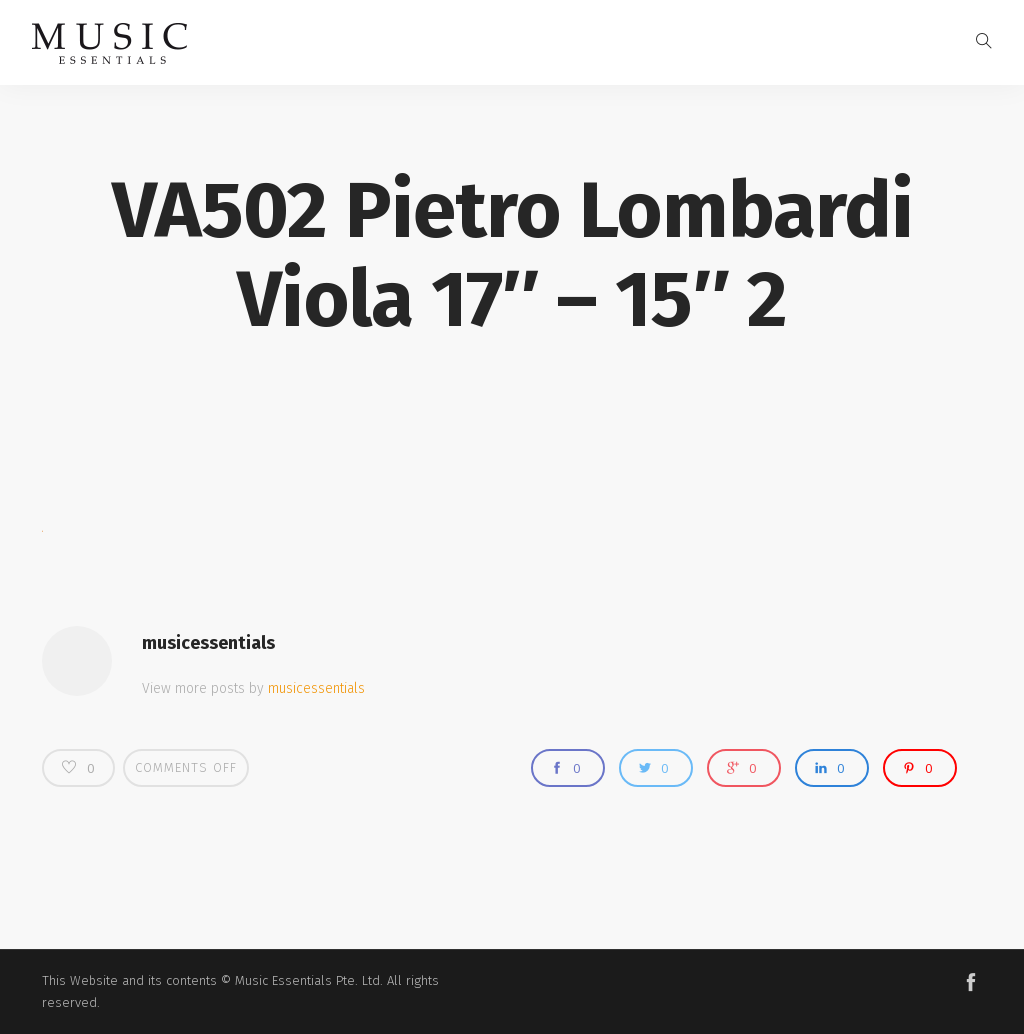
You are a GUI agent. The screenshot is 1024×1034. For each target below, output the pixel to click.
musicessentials (208, 643)
